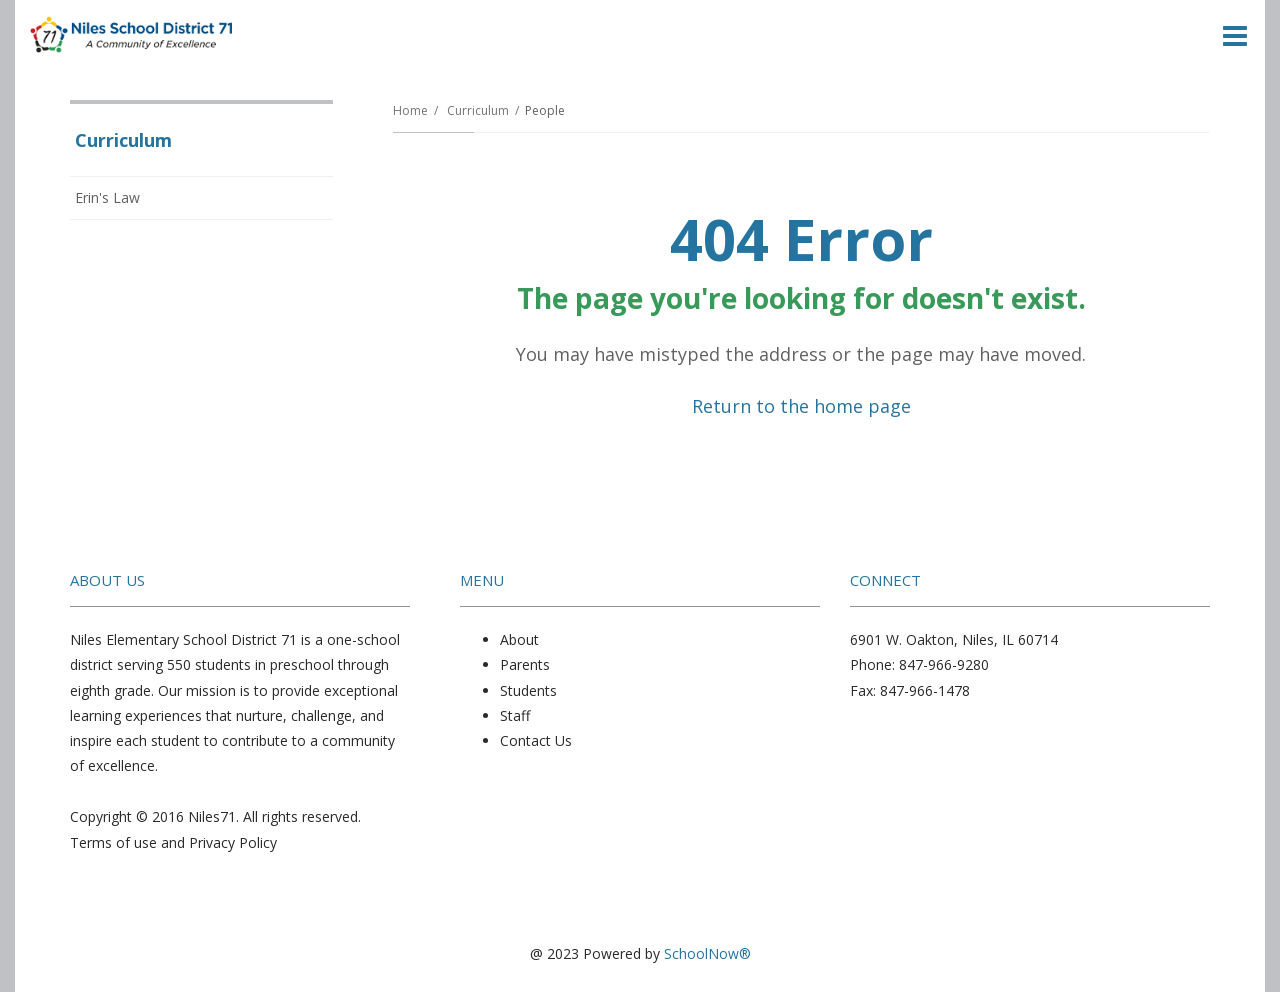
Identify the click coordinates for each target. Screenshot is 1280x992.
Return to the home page (801, 406)
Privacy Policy (233, 842)
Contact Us (536, 740)
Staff (515, 715)
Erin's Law (107, 197)
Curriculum (478, 110)
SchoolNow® (707, 953)
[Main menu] (1235, 35)
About (519, 639)
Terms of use (113, 842)
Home (410, 110)
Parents (525, 664)
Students (528, 690)
